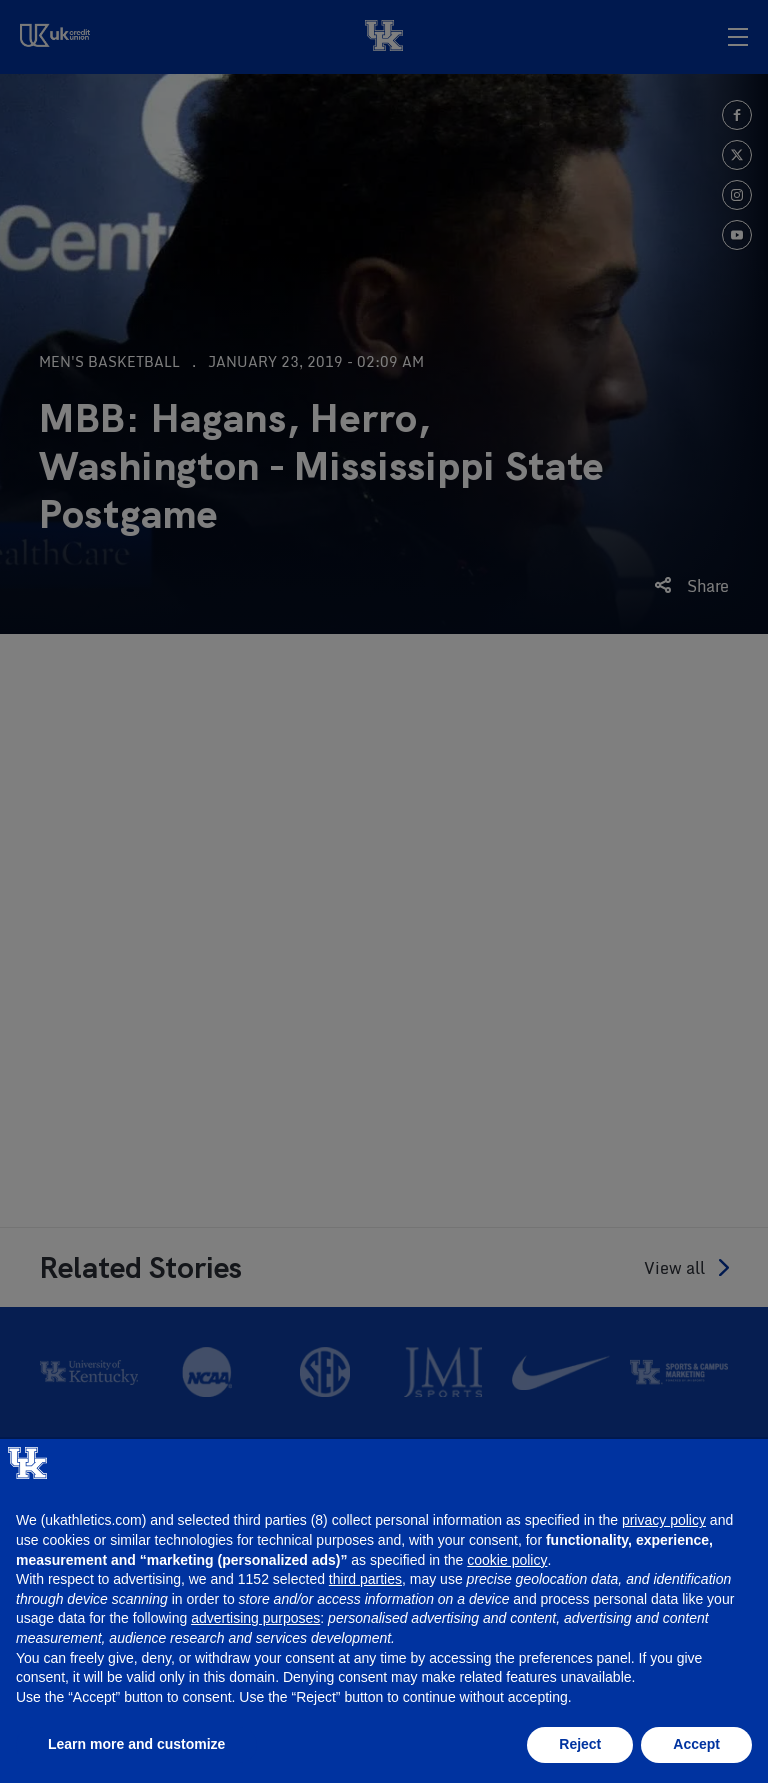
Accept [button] (696, 1744)
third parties (365, 1579)
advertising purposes (255, 1618)
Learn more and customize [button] (136, 1744)
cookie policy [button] (507, 1560)
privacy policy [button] (664, 1520)
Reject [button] (580, 1744)
